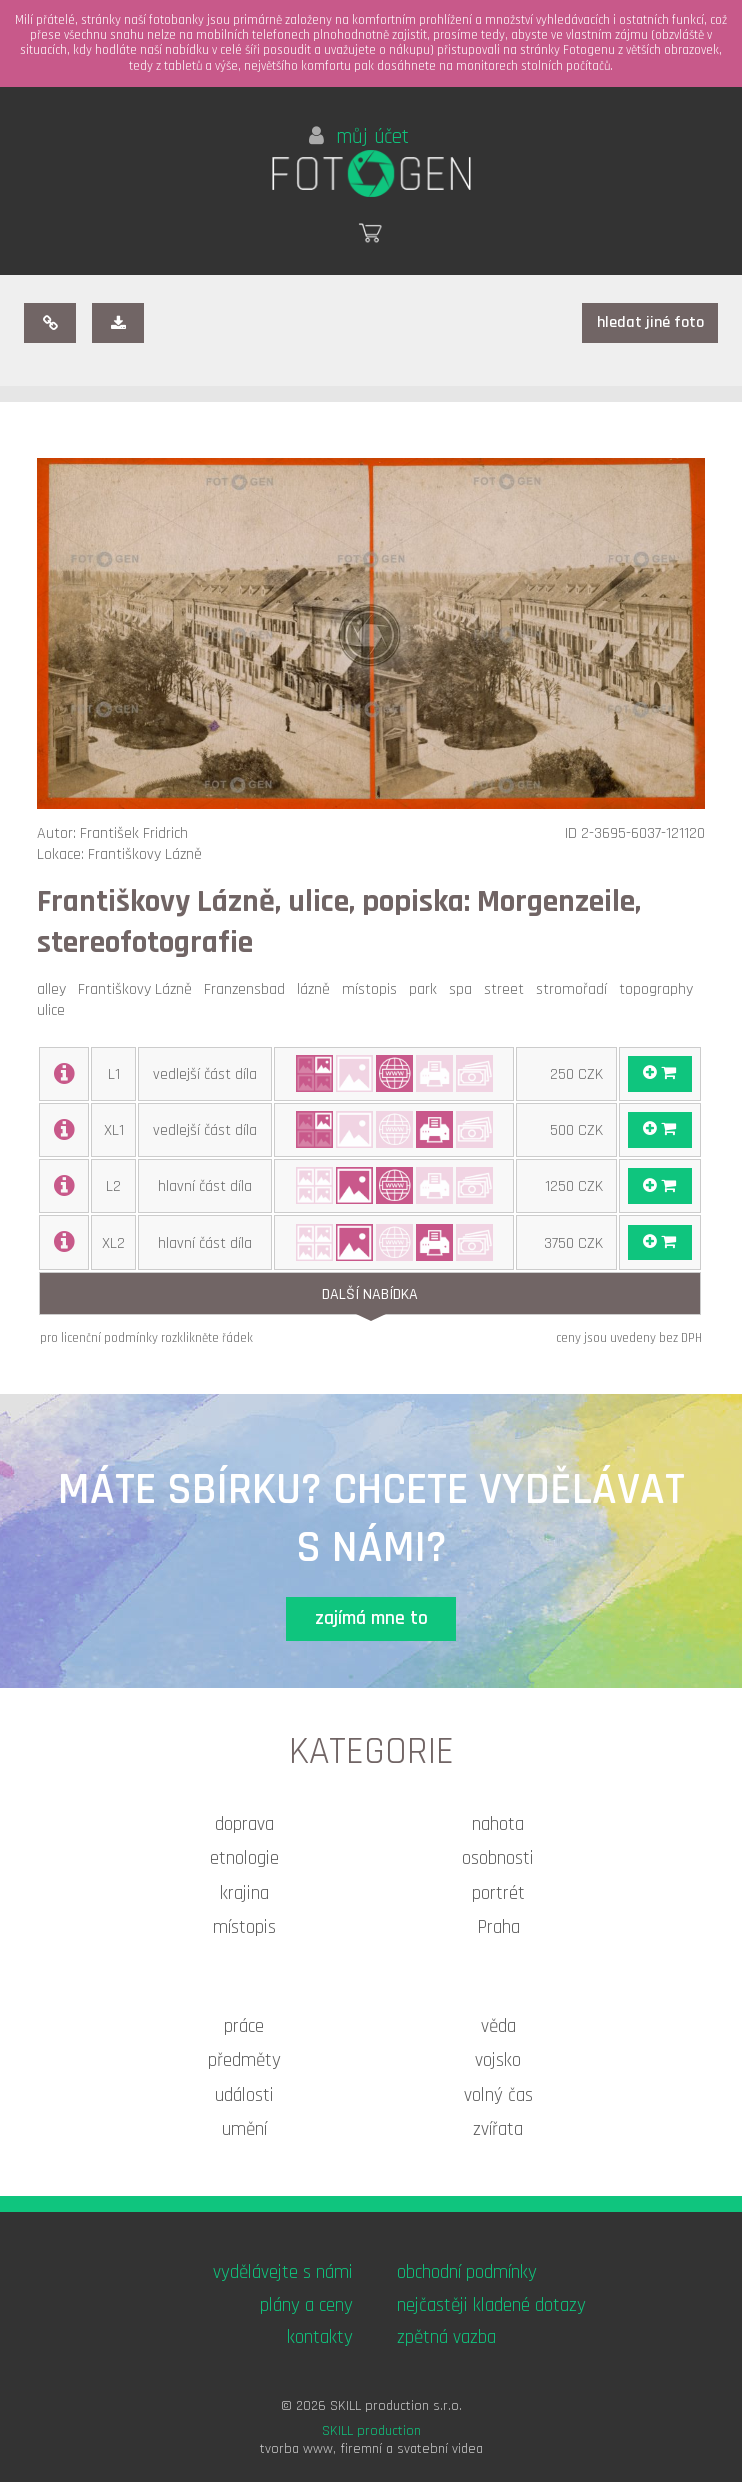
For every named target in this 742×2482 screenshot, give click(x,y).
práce (244, 2026)
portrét (498, 1893)
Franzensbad (248, 989)
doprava (244, 1824)
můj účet (359, 137)
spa (464, 989)
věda (498, 2026)
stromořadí (575, 989)
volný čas (498, 2095)
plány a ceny (306, 2305)
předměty (244, 2060)
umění (244, 2129)
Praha (498, 1927)
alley (55, 989)
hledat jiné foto (650, 322)
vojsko (498, 2060)
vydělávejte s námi (283, 2272)
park (427, 989)
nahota (498, 1824)
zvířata (498, 2129)
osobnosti (498, 1858)
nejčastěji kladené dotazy (491, 2305)
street (508, 989)
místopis (373, 989)
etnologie (244, 1858)
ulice (55, 1010)
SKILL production (371, 2431)
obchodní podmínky (467, 2272)
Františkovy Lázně (139, 989)
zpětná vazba (446, 2337)
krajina (244, 1893)
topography (660, 989)
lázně (317, 989)
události (244, 2095)
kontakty (320, 2337)
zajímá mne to (371, 1618)
